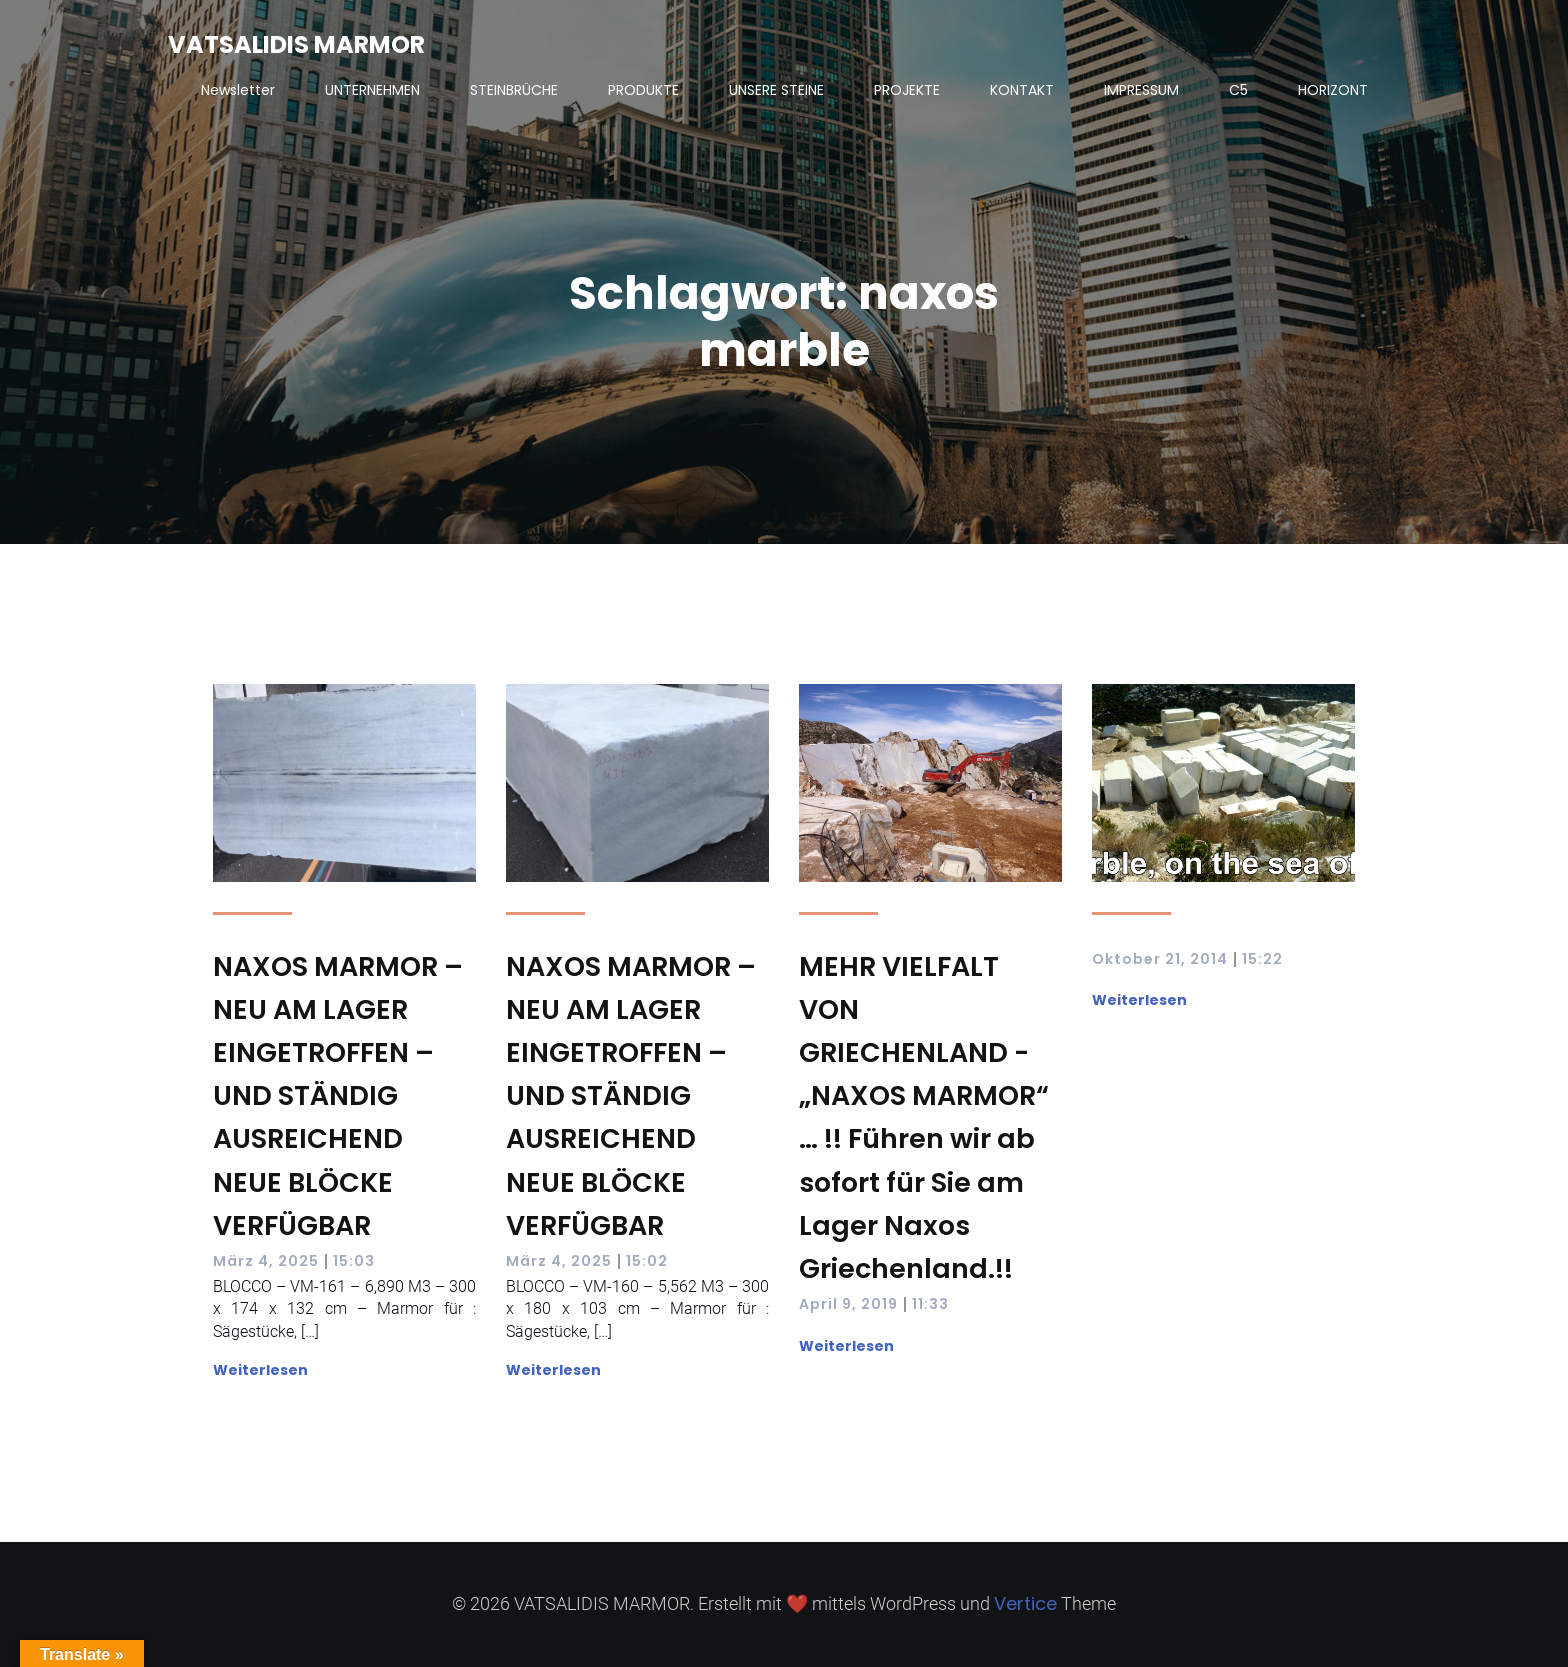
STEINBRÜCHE (514, 90)
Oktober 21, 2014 (1160, 959)
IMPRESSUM (1141, 90)
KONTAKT (1022, 90)
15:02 (647, 1261)
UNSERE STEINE (776, 90)
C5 (1238, 90)
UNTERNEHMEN (372, 90)
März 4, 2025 (266, 1261)
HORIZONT (1333, 90)
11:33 (930, 1304)
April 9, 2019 (848, 1304)
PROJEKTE (907, 90)
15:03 (354, 1261)
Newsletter (238, 90)
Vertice (1025, 1603)
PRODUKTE (643, 90)
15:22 (1262, 959)
